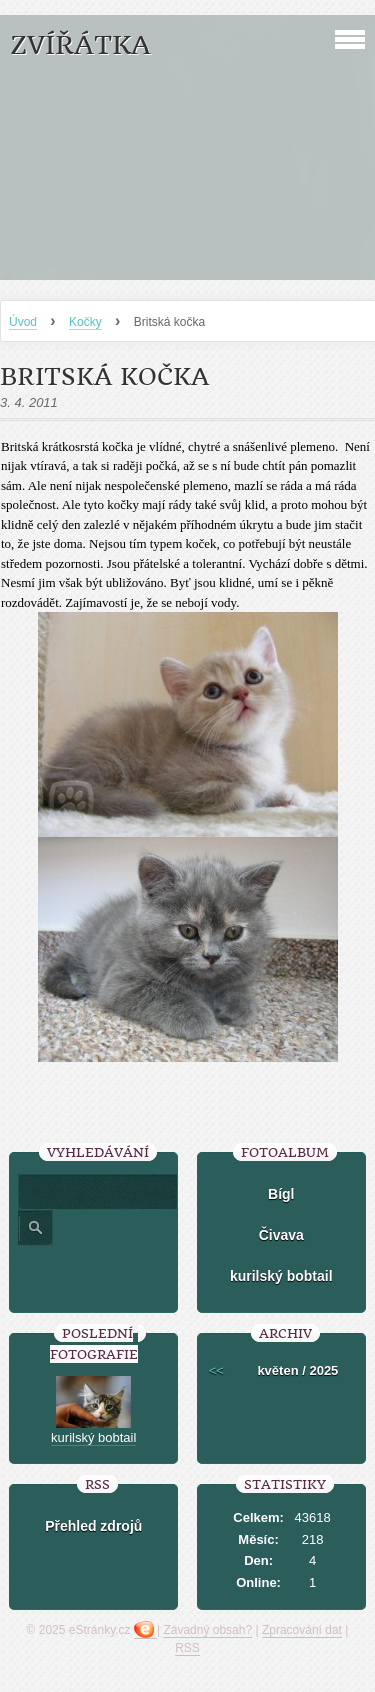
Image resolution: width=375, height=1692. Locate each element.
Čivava (281, 1235)
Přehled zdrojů (93, 1526)
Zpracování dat (302, 1630)
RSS (187, 1648)
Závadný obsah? (207, 1630)
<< (216, 1370)
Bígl (281, 1194)
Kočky (85, 322)
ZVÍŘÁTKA (80, 45)
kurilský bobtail (281, 1276)
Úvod (23, 322)
